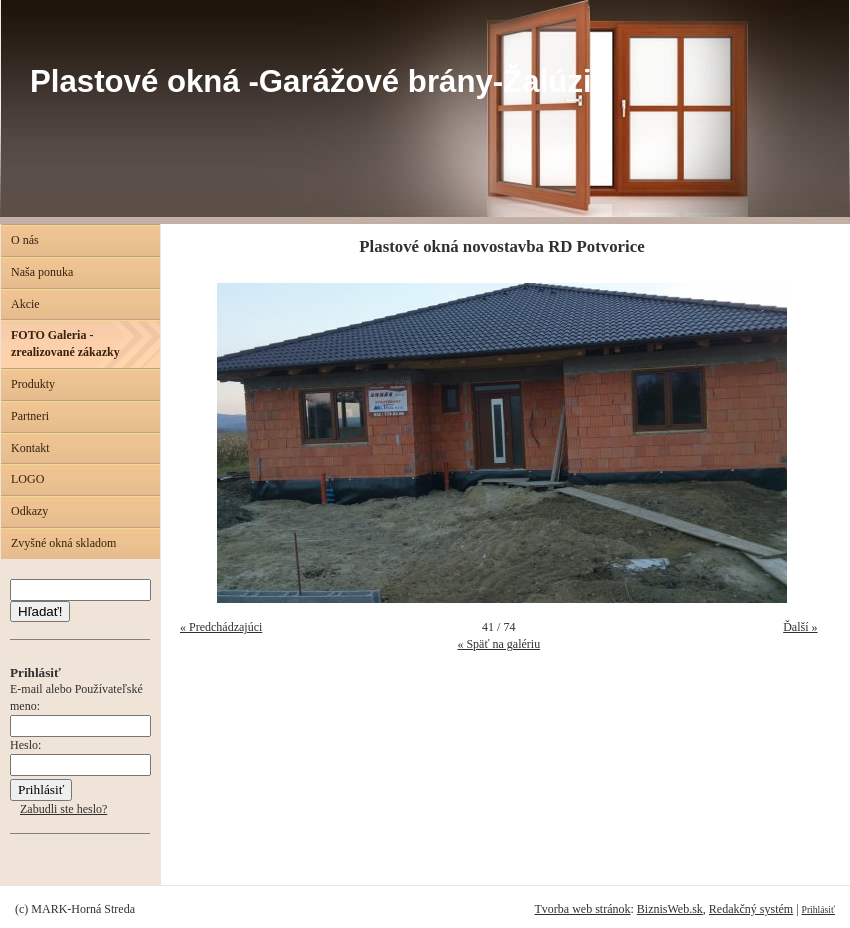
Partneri (30, 416)
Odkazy (29, 511)
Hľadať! (40, 611)
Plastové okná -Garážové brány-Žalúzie (319, 81)
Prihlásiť (818, 909)
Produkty (33, 384)
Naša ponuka (42, 272)
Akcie (25, 304)
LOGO (27, 479)
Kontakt (30, 448)
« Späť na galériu (498, 644)
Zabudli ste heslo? (63, 809)
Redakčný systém (751, 909)
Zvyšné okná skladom (63, 543)
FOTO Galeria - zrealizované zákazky (65, 343)
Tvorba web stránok (582, 909)
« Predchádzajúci (221, 627)
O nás (25, 240)
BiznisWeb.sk (670, 909)
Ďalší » (800, 627)
